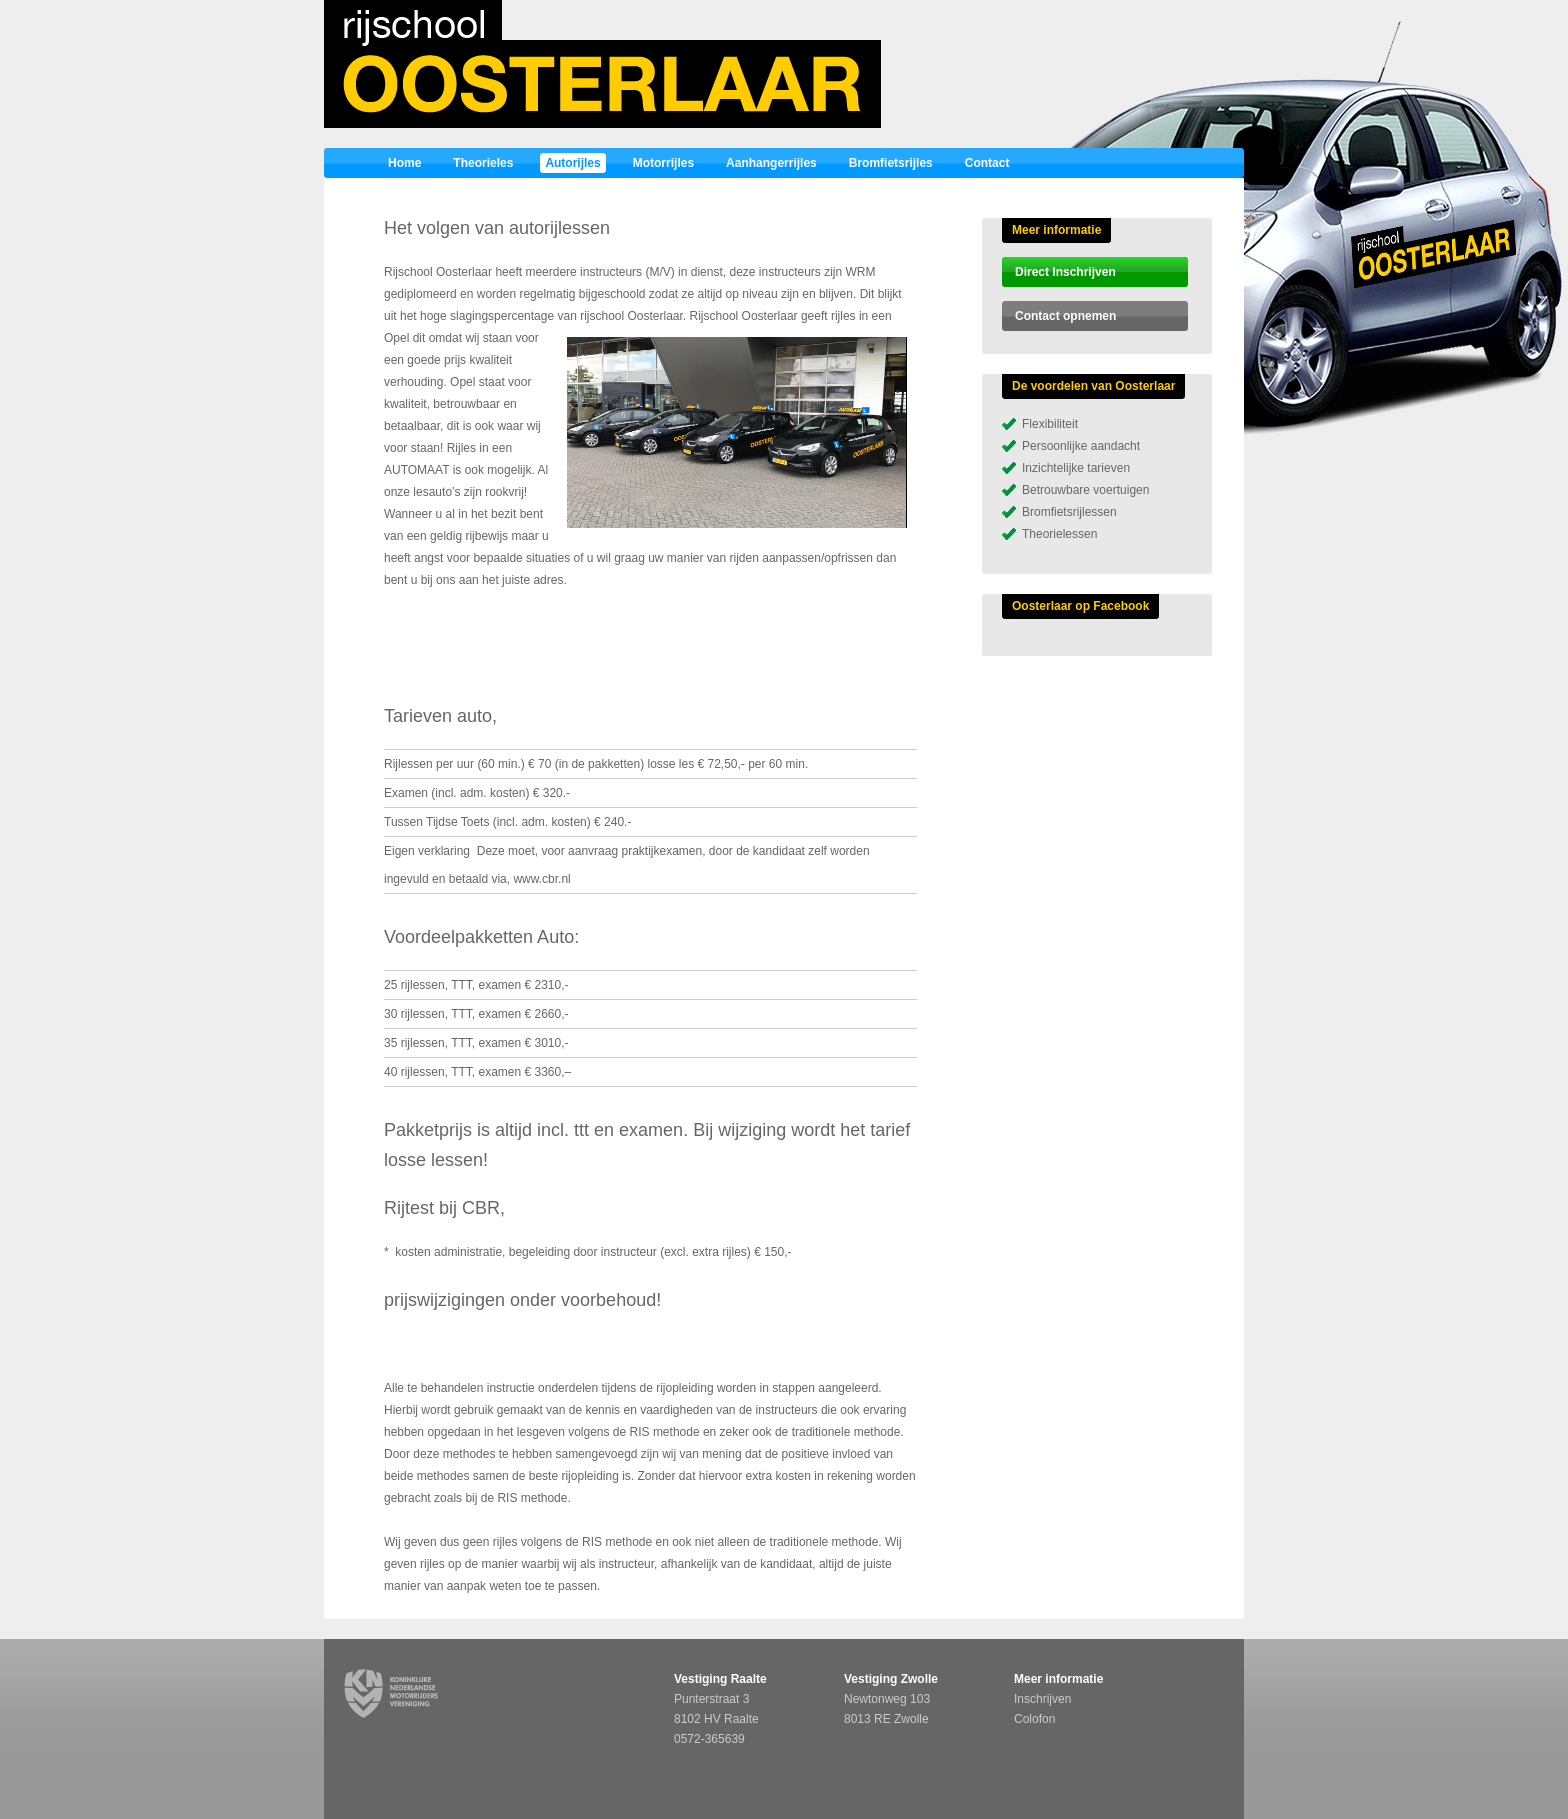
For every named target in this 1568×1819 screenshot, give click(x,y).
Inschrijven (1042, 1699)
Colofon (1034, 1719)
